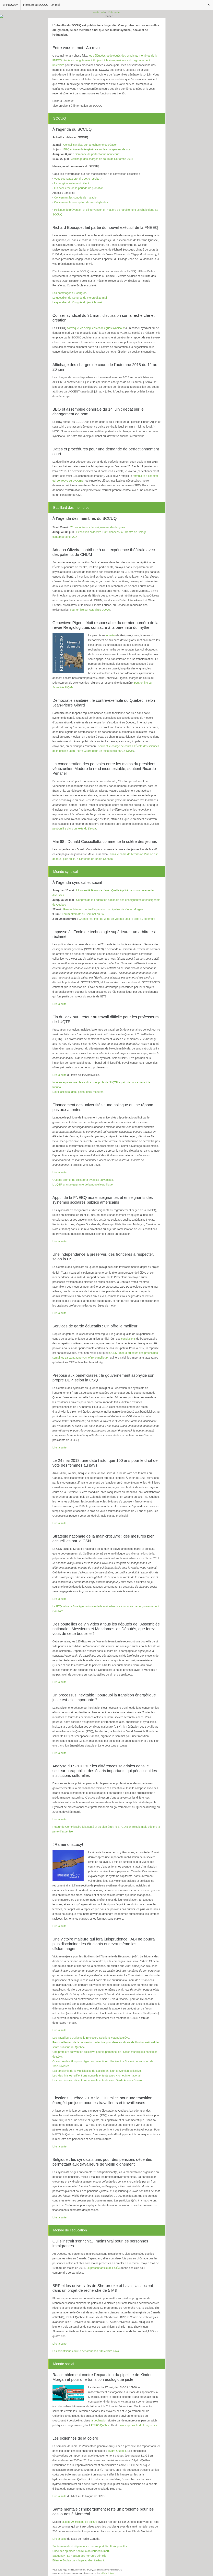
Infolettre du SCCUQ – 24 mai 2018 (44, 4)
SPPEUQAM (10, 4)
